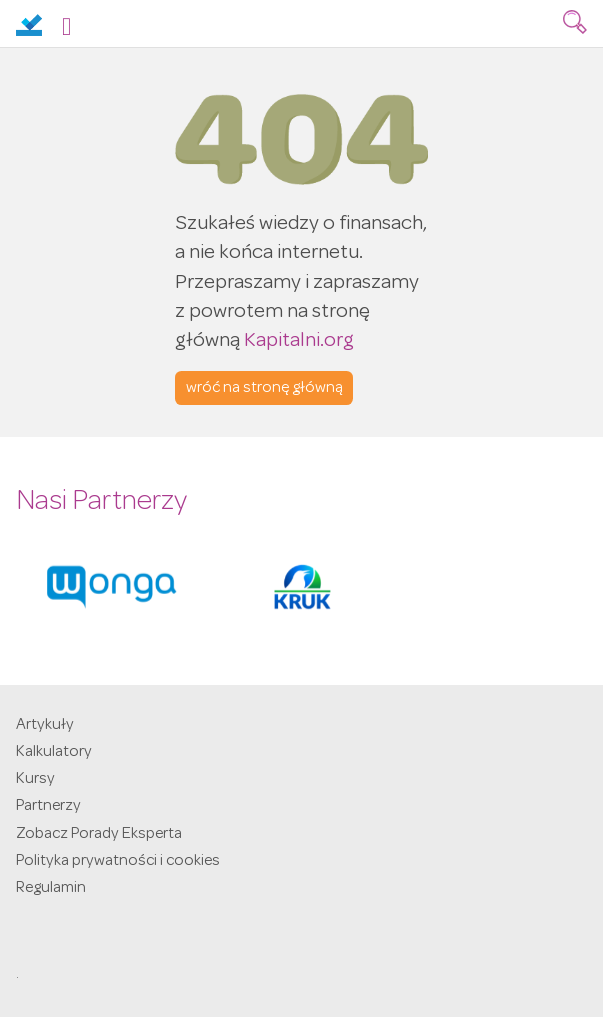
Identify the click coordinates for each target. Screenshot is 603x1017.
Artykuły (45, 726)
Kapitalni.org (299, 341)
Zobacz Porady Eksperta (99, 835)
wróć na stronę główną (264, 389)
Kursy (35, 780)
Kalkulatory (54, 753)
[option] (111, 587)
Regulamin (51, 889)
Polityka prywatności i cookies (118, 862)
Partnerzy (48, 807)
